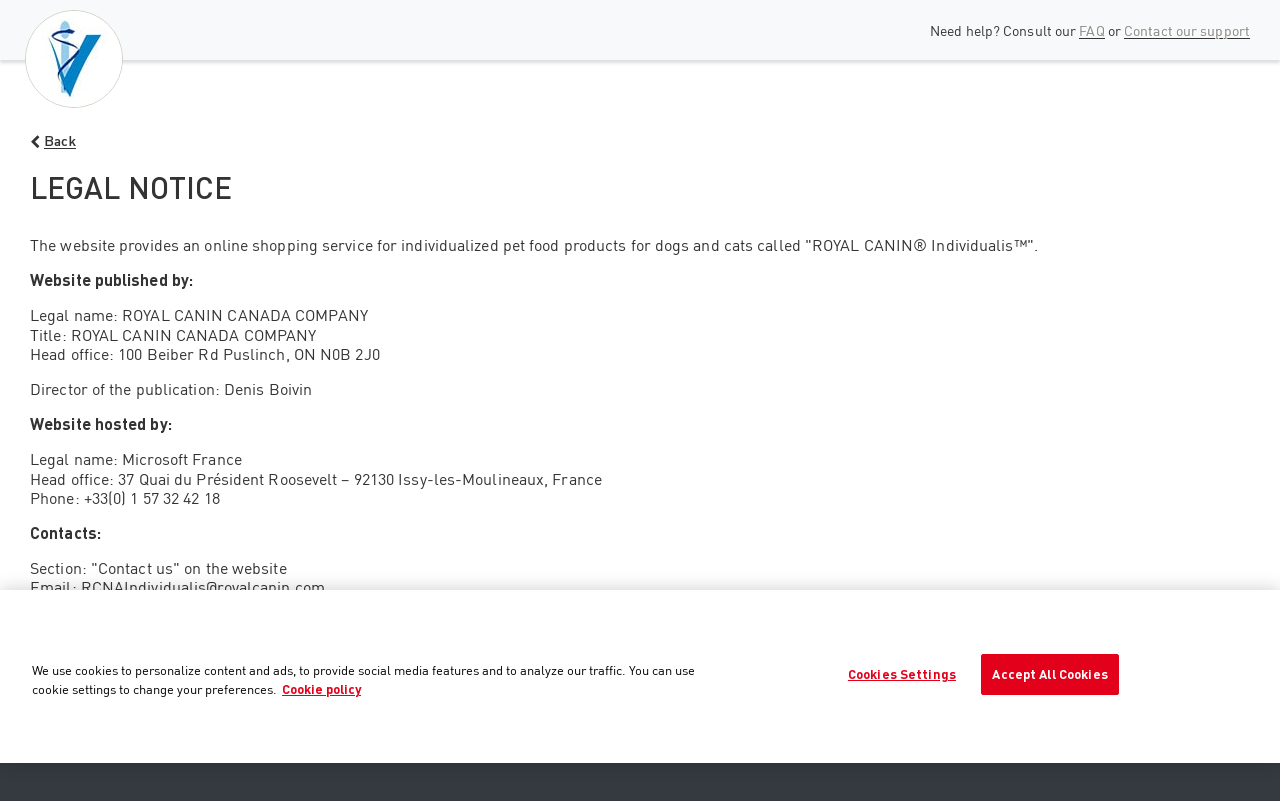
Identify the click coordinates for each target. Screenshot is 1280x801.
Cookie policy (321, 689)
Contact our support (1187, 30)
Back (59, 140)
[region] (640, 676)
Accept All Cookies (1049, 674)
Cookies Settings (902, 674)
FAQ (1091, 30)
